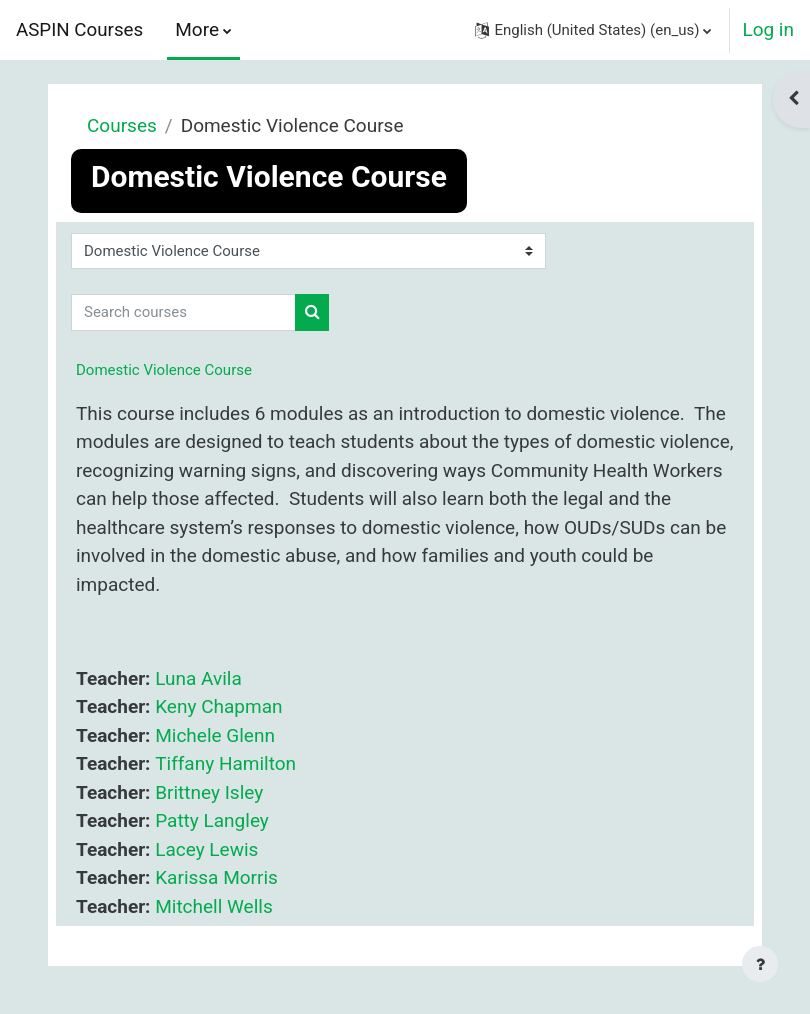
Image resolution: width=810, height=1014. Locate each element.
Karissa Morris (216, 877)
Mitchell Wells (214, 906)
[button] (593, 30)
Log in (768, 29)
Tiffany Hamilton (225, 763)
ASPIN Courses (79, 30)
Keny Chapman (218, 706)
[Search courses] (183, 312)
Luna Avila (198, 678)
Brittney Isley (209, 792)
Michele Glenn (215, 735)
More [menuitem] (197, 29)
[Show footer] (760, 964)
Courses (122, 125)
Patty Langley (212, 820)
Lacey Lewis (206, 849)
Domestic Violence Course (164, 370)
